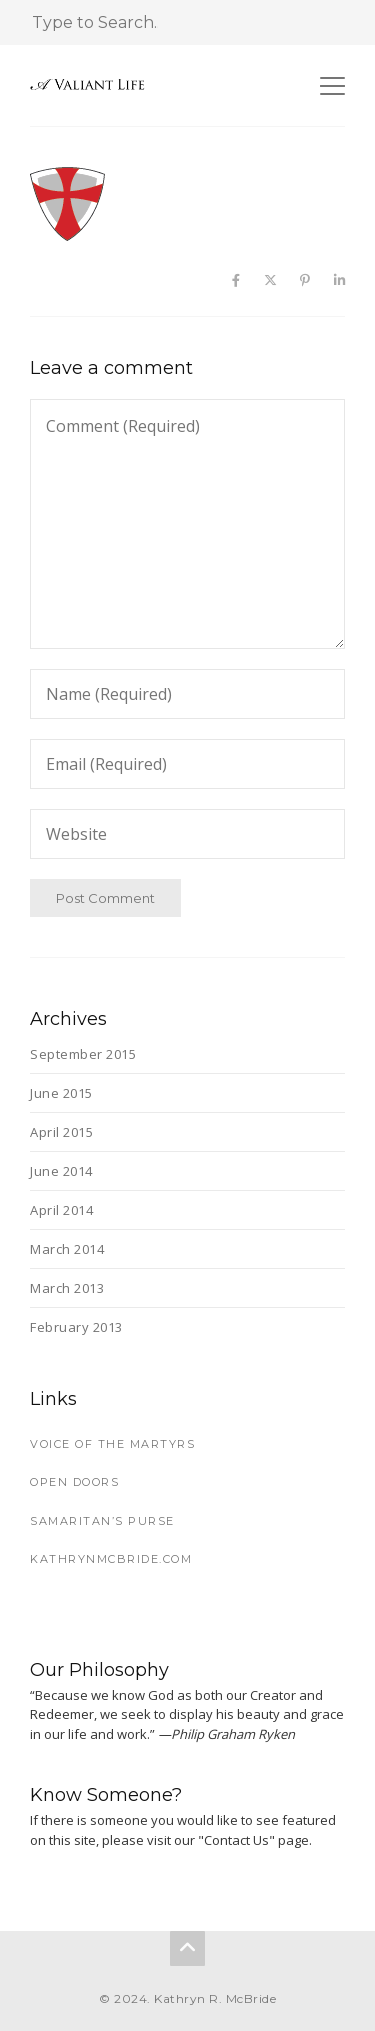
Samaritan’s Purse (102, 1521)
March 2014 (67, 1249)
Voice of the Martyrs (112, 1444)
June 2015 (61, 1093)
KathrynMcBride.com (111, 1559)
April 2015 (61, 1132)
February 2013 (76, 1327)
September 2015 (83, 1054)
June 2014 (61, 1171)
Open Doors (74, 1482)
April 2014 (61, 1210)
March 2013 (67, 1288)
